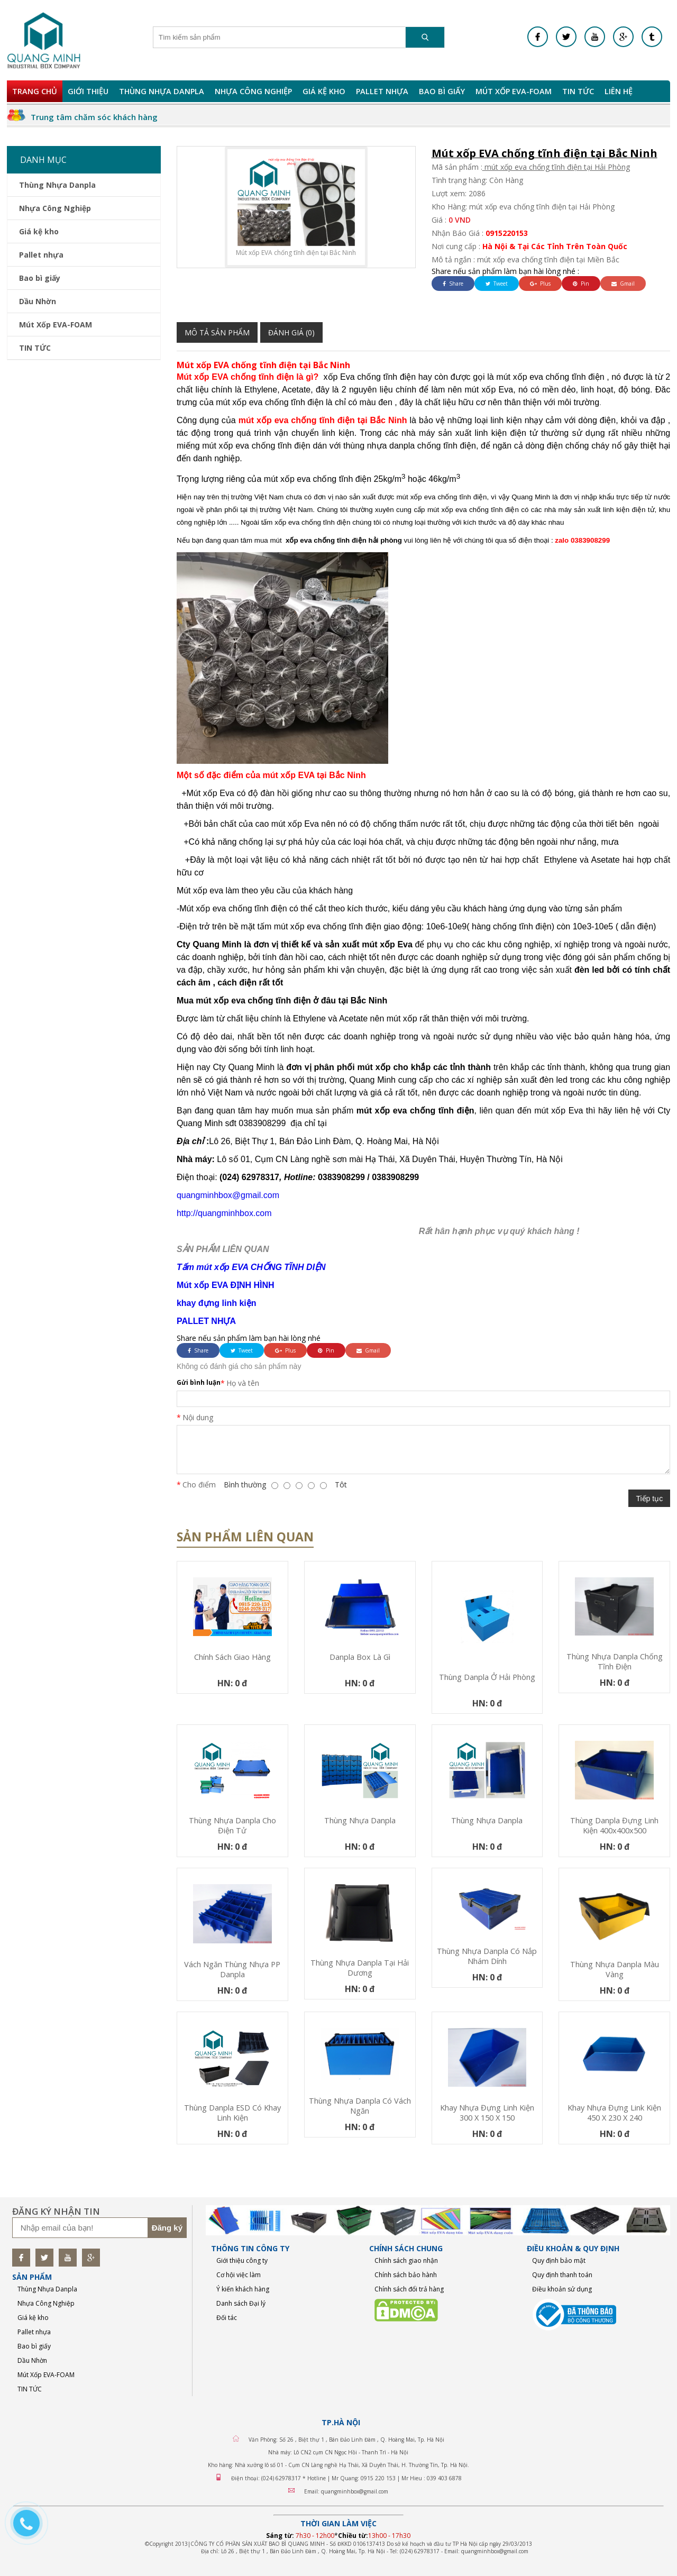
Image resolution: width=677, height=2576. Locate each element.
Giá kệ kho (324, 91)
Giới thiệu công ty (242, 2260)
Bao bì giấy (442, 91)
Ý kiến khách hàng (242, 2289)
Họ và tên (242, 1383)
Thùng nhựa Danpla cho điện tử (232, 1825)
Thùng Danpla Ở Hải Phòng (487, 1677)
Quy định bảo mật (558, 2260)
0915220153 (507, 233)
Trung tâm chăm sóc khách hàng (94, 117)
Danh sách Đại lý (241, 2303)
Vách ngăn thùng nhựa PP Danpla (232, 1969)
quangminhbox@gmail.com (228, 1195)
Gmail (623, 283)
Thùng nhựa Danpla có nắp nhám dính (487, 1956)
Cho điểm (199, 1484)
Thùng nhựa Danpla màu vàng (614, 1969)
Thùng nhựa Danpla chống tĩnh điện (614, 1661)
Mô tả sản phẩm (217, 332)
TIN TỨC (578, 91)
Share (453, 283)
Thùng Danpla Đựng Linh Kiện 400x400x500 (614, 1825)
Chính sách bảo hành (405, 2274)
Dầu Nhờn (37, 301)
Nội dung (197, 1417)
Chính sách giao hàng (232, 1657)
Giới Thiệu (88, 91)
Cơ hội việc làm (238, 2274)
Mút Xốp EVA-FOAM (513, 91)
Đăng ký (167, 2227)
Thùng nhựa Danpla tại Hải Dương (359, 1968)
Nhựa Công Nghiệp (253, 91)
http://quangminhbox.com (224, 1213)
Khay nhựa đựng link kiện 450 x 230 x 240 (614, 2113)
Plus (540, 283)
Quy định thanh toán (562, 2274)
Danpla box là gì (360, 1657)
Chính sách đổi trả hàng (409, 2289)
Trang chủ (34, 91)
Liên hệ (619, 91)
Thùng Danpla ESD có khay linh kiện (232, 2113)
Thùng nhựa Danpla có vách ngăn (360, 2106)
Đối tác (226, 2317)
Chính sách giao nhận (406, 2260)
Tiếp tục (649, 1498)
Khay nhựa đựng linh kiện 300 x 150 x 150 (487, 2113)
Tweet (497, 283)
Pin (581, 283)
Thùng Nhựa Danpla (161, 91)
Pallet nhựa (382, 91)
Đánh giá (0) (291, 332)
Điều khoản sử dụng (562, 2289)
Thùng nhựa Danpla (360, 1820)
